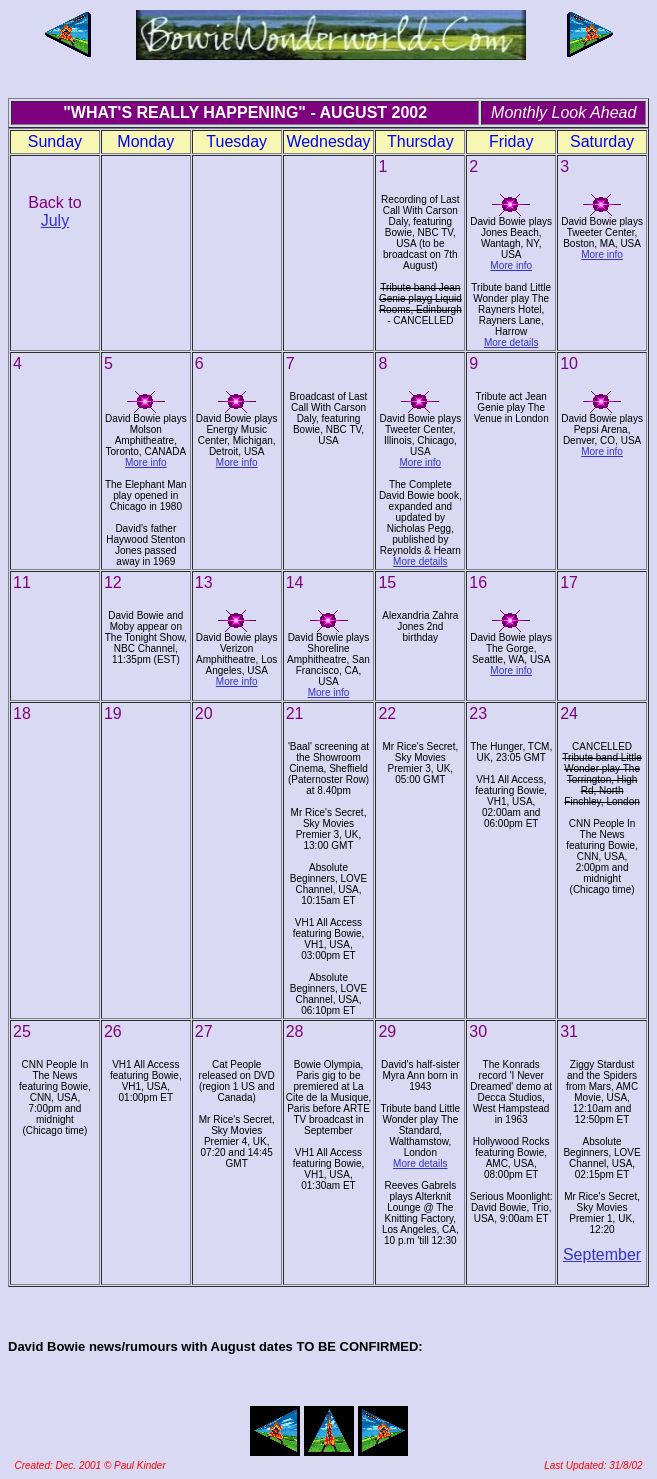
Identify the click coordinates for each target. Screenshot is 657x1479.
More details (511, 342)
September (602, 1254)
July (55, 220)
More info (511, 265)
